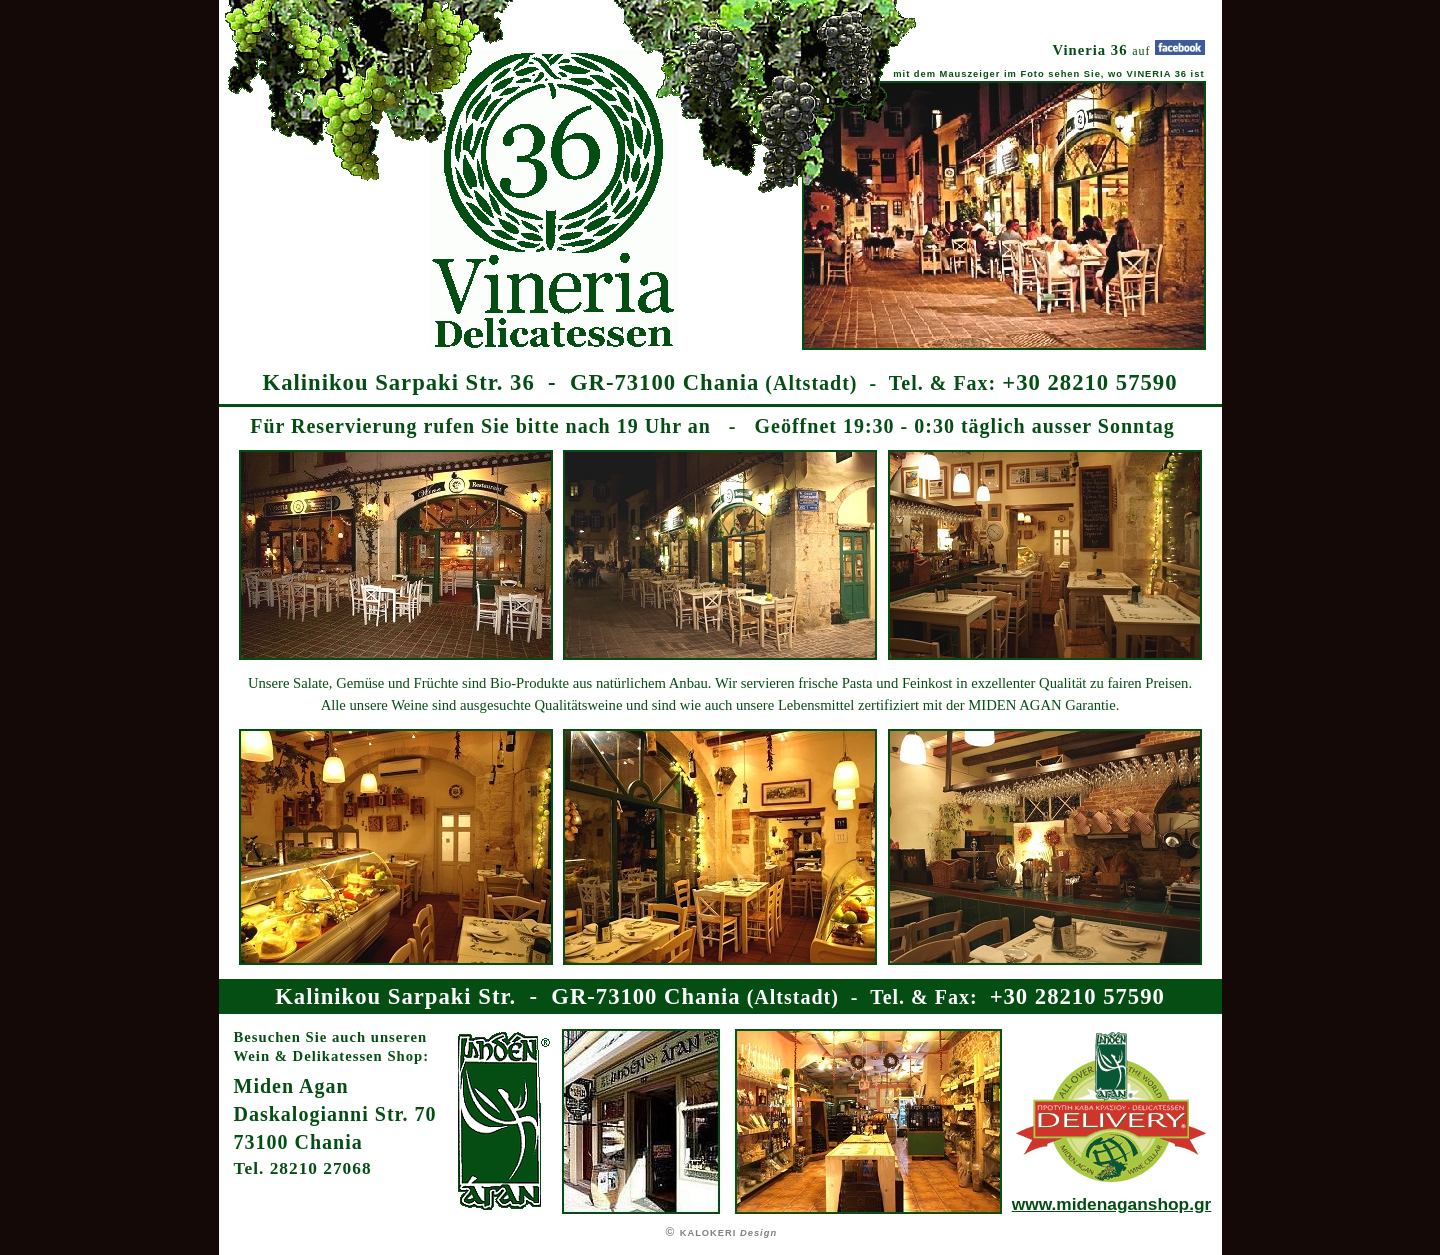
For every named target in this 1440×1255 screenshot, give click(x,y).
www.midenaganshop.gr (1112, 1204)
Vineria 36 (1093, 50)
